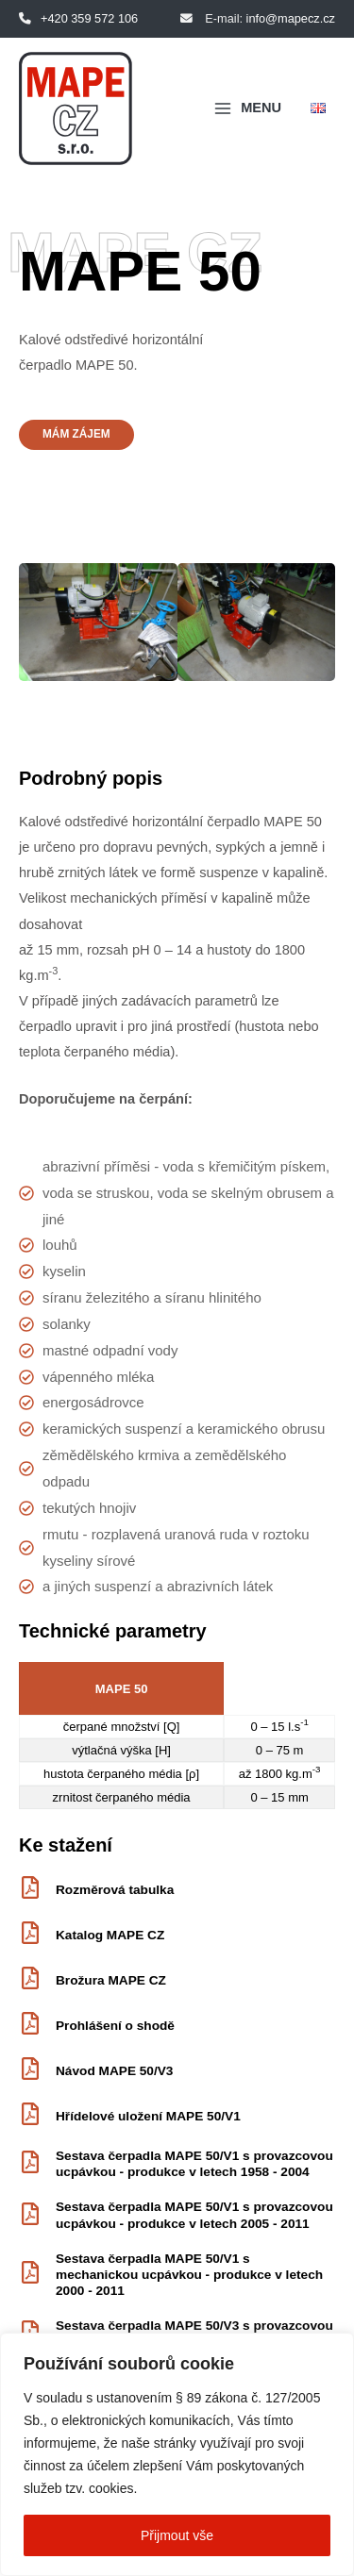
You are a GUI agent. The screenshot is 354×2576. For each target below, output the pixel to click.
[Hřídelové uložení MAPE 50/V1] (30, 2115)
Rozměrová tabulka (115, 1890)
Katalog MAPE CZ (110, 1935)
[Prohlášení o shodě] (30, 2025)
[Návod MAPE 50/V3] (30, 2070)
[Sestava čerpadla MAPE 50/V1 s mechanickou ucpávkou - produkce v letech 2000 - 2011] (30, 2274)
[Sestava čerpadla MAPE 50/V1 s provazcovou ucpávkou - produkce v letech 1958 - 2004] (30, 2164)
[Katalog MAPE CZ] (30, 1934)
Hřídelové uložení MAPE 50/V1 (148, 2116)
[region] (177, 2454)
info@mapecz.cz (290, 18)
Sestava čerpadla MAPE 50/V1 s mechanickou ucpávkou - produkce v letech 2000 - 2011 (189, 2275)
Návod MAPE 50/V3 (114, 2071)
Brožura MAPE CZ (111, 1980)
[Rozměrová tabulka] (30, 1889)
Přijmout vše (177, 2535)
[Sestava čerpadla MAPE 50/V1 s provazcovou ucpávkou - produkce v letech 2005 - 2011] (30, 2215)
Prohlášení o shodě (115, 2026)
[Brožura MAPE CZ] (30, 1980)
